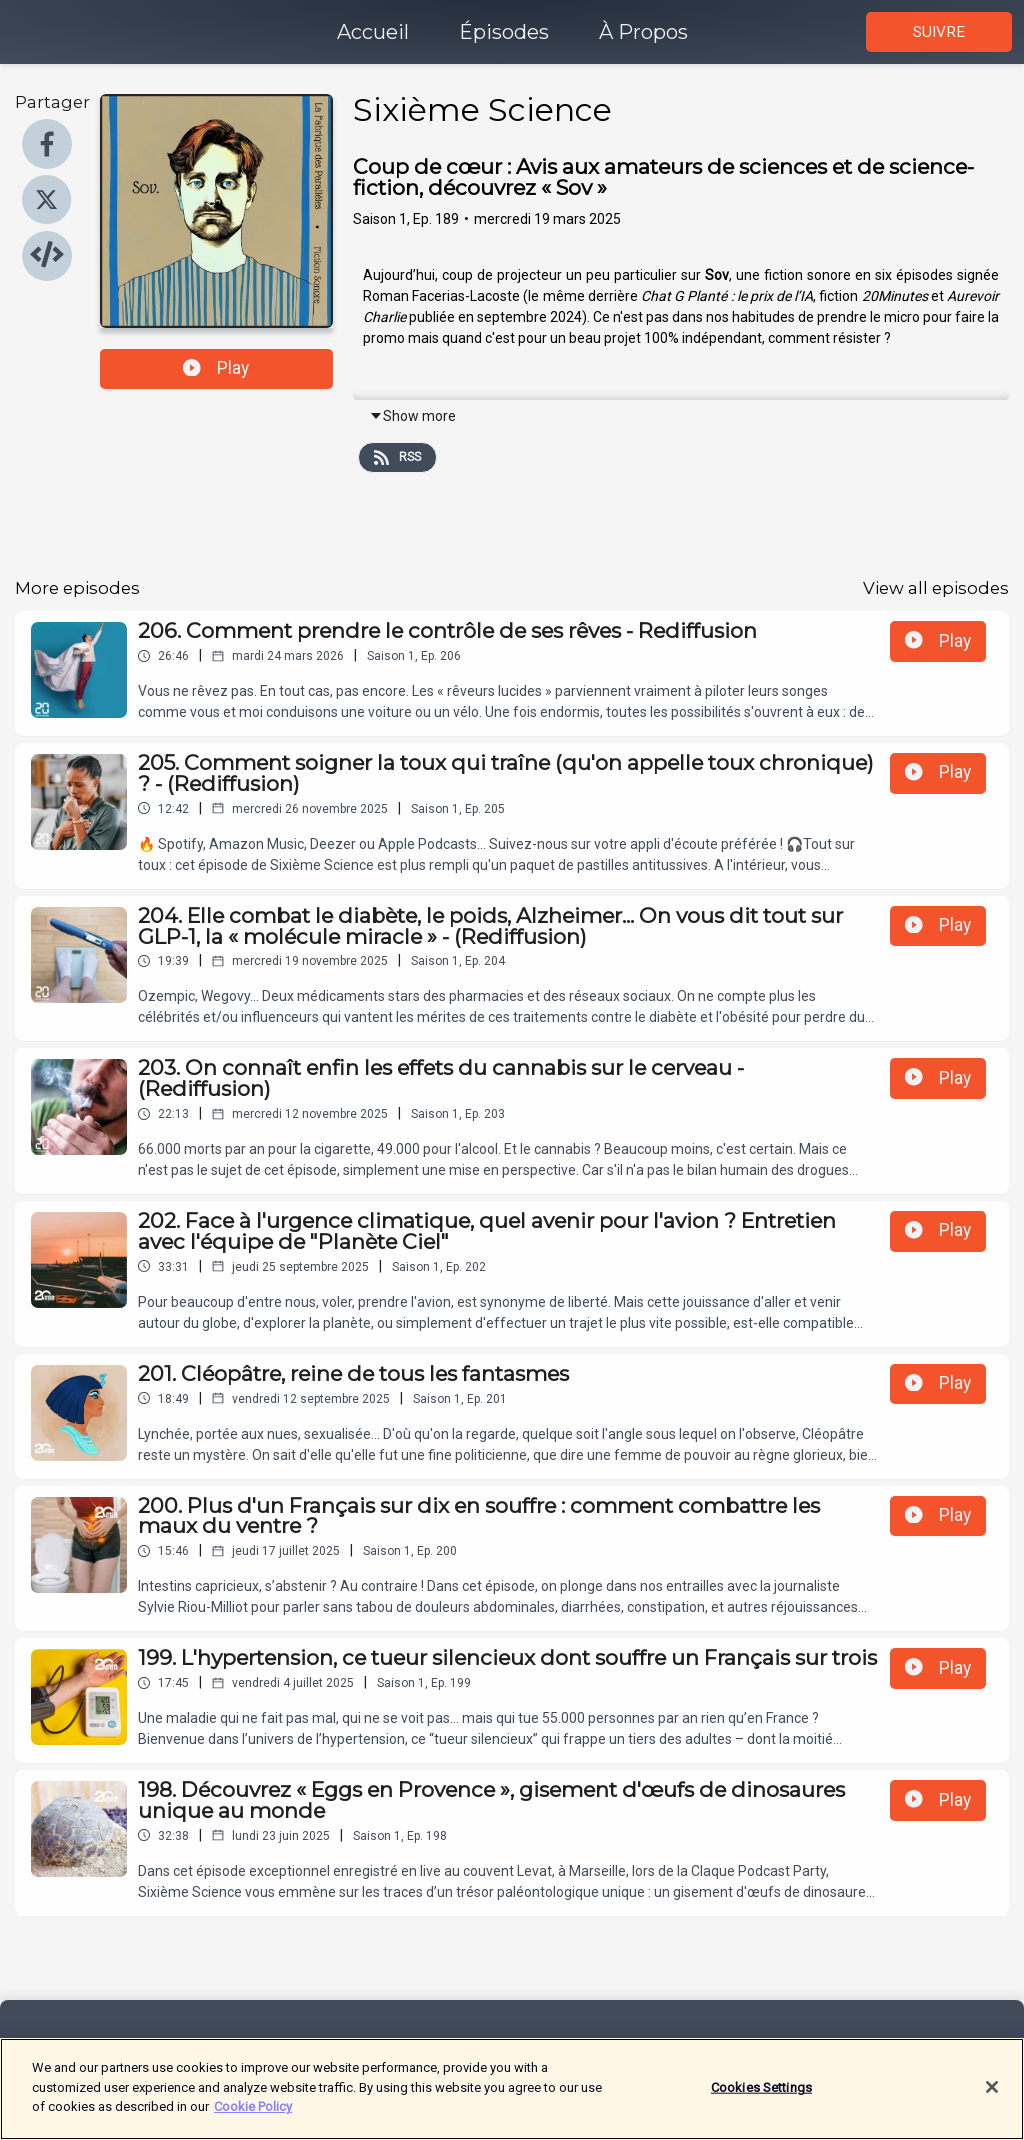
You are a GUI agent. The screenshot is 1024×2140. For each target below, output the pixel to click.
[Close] (992, 2096)
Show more (412, 416)
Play (216, 368)
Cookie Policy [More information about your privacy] (253, 2116)
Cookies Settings (761, 2096)
